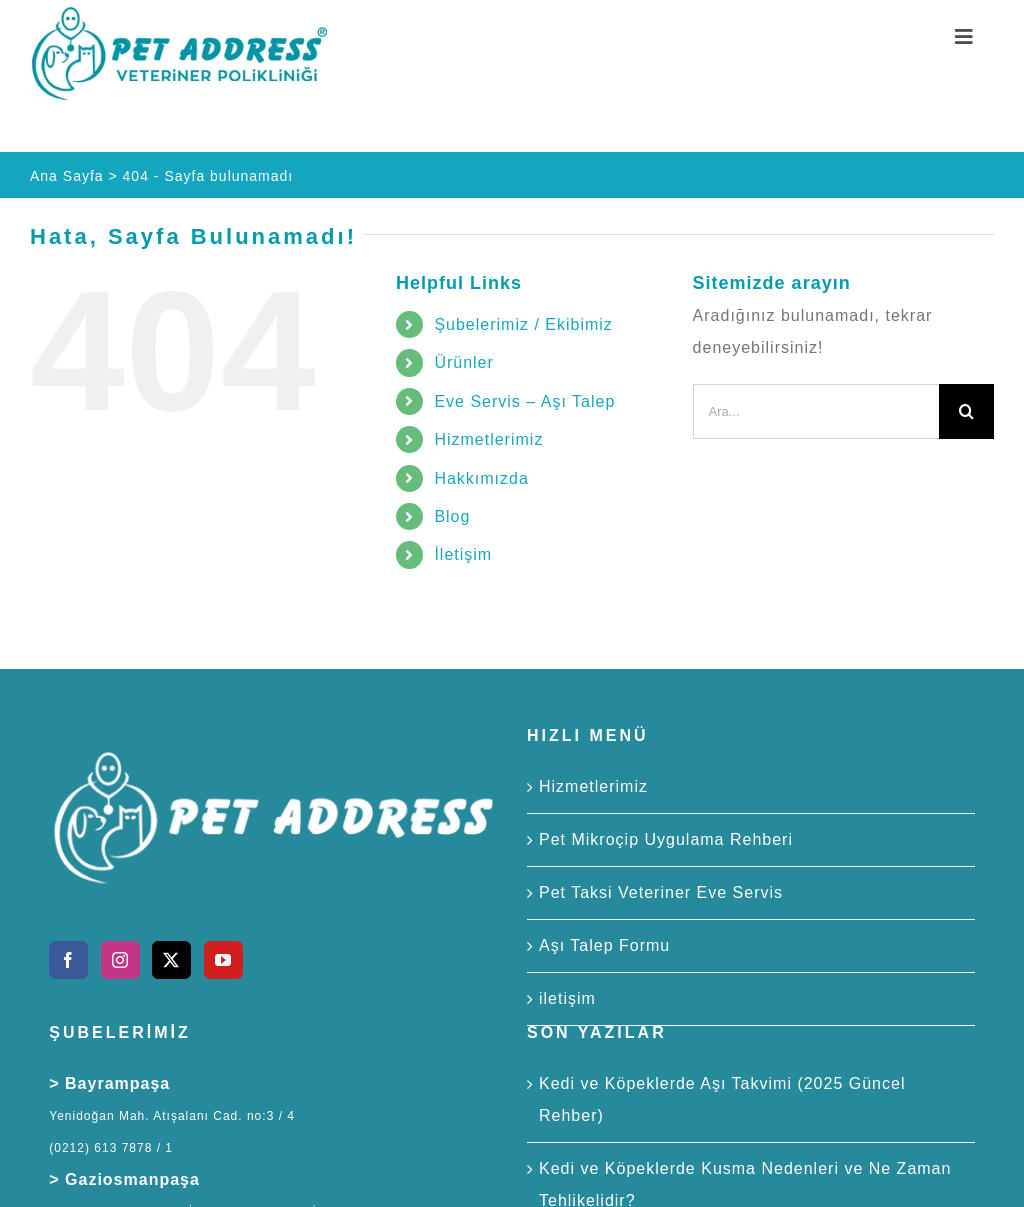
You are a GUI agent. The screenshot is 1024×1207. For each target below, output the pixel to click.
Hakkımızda (481, 478)
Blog (452, 516)
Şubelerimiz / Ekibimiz (523, 324)
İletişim (463, 554)
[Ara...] (816, 411)
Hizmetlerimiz (488, 439)
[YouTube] (223, 960)
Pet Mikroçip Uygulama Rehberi (666, 839)
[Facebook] (68, 960)
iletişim (567, 998)
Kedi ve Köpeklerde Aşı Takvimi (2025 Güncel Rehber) (722, 1099)
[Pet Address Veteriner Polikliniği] (180, 12)
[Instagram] (120, 960)
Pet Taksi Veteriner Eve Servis (661, 892)
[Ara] (966, 411)
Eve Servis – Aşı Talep (524, 401)
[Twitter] (171, 960)
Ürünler (463, 362)
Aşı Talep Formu (604, 945)
